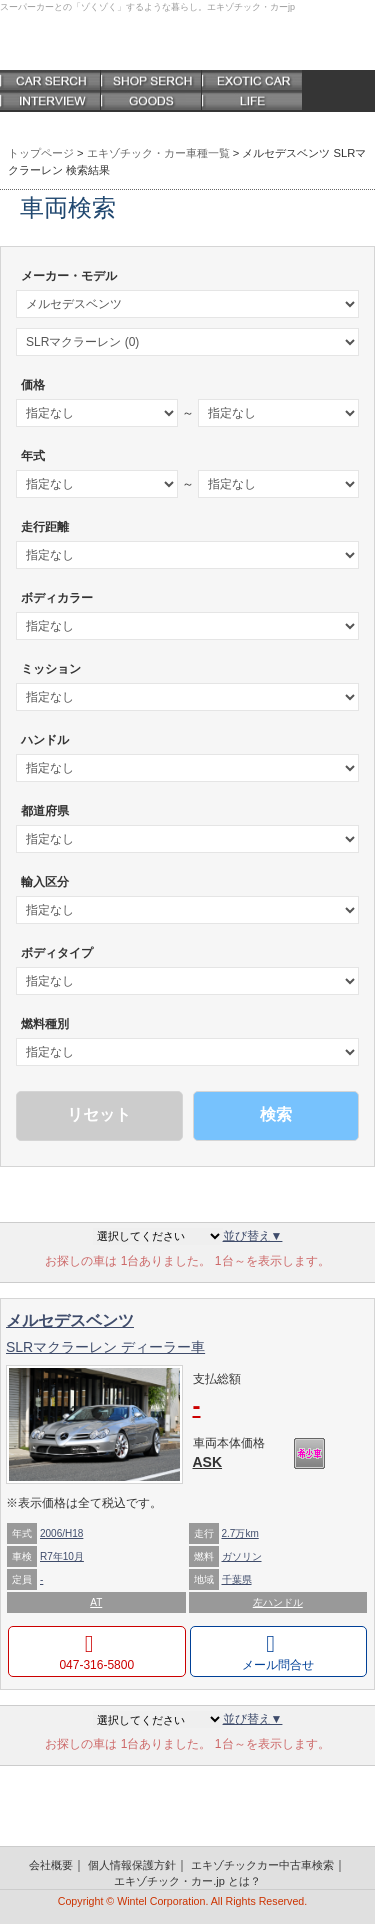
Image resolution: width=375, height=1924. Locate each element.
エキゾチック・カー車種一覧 (158, 153)
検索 (276, 1114)
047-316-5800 (96, 1665)
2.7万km (240, 1533)
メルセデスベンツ (70, 1320)
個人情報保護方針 (132, 1865)
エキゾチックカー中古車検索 (262, 1865)
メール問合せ (278, 1665)
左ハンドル (278, 1602)
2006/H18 (61, 1533)
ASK (208, 1462)
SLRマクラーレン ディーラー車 (105, 1347)
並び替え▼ (253, 1236)
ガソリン (242, 1556)
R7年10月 (62, 1556)
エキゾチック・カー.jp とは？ (187, 1881)
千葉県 (237, 1579)
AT (96, 1602)
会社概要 (51, 1865)
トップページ (41, 153)
